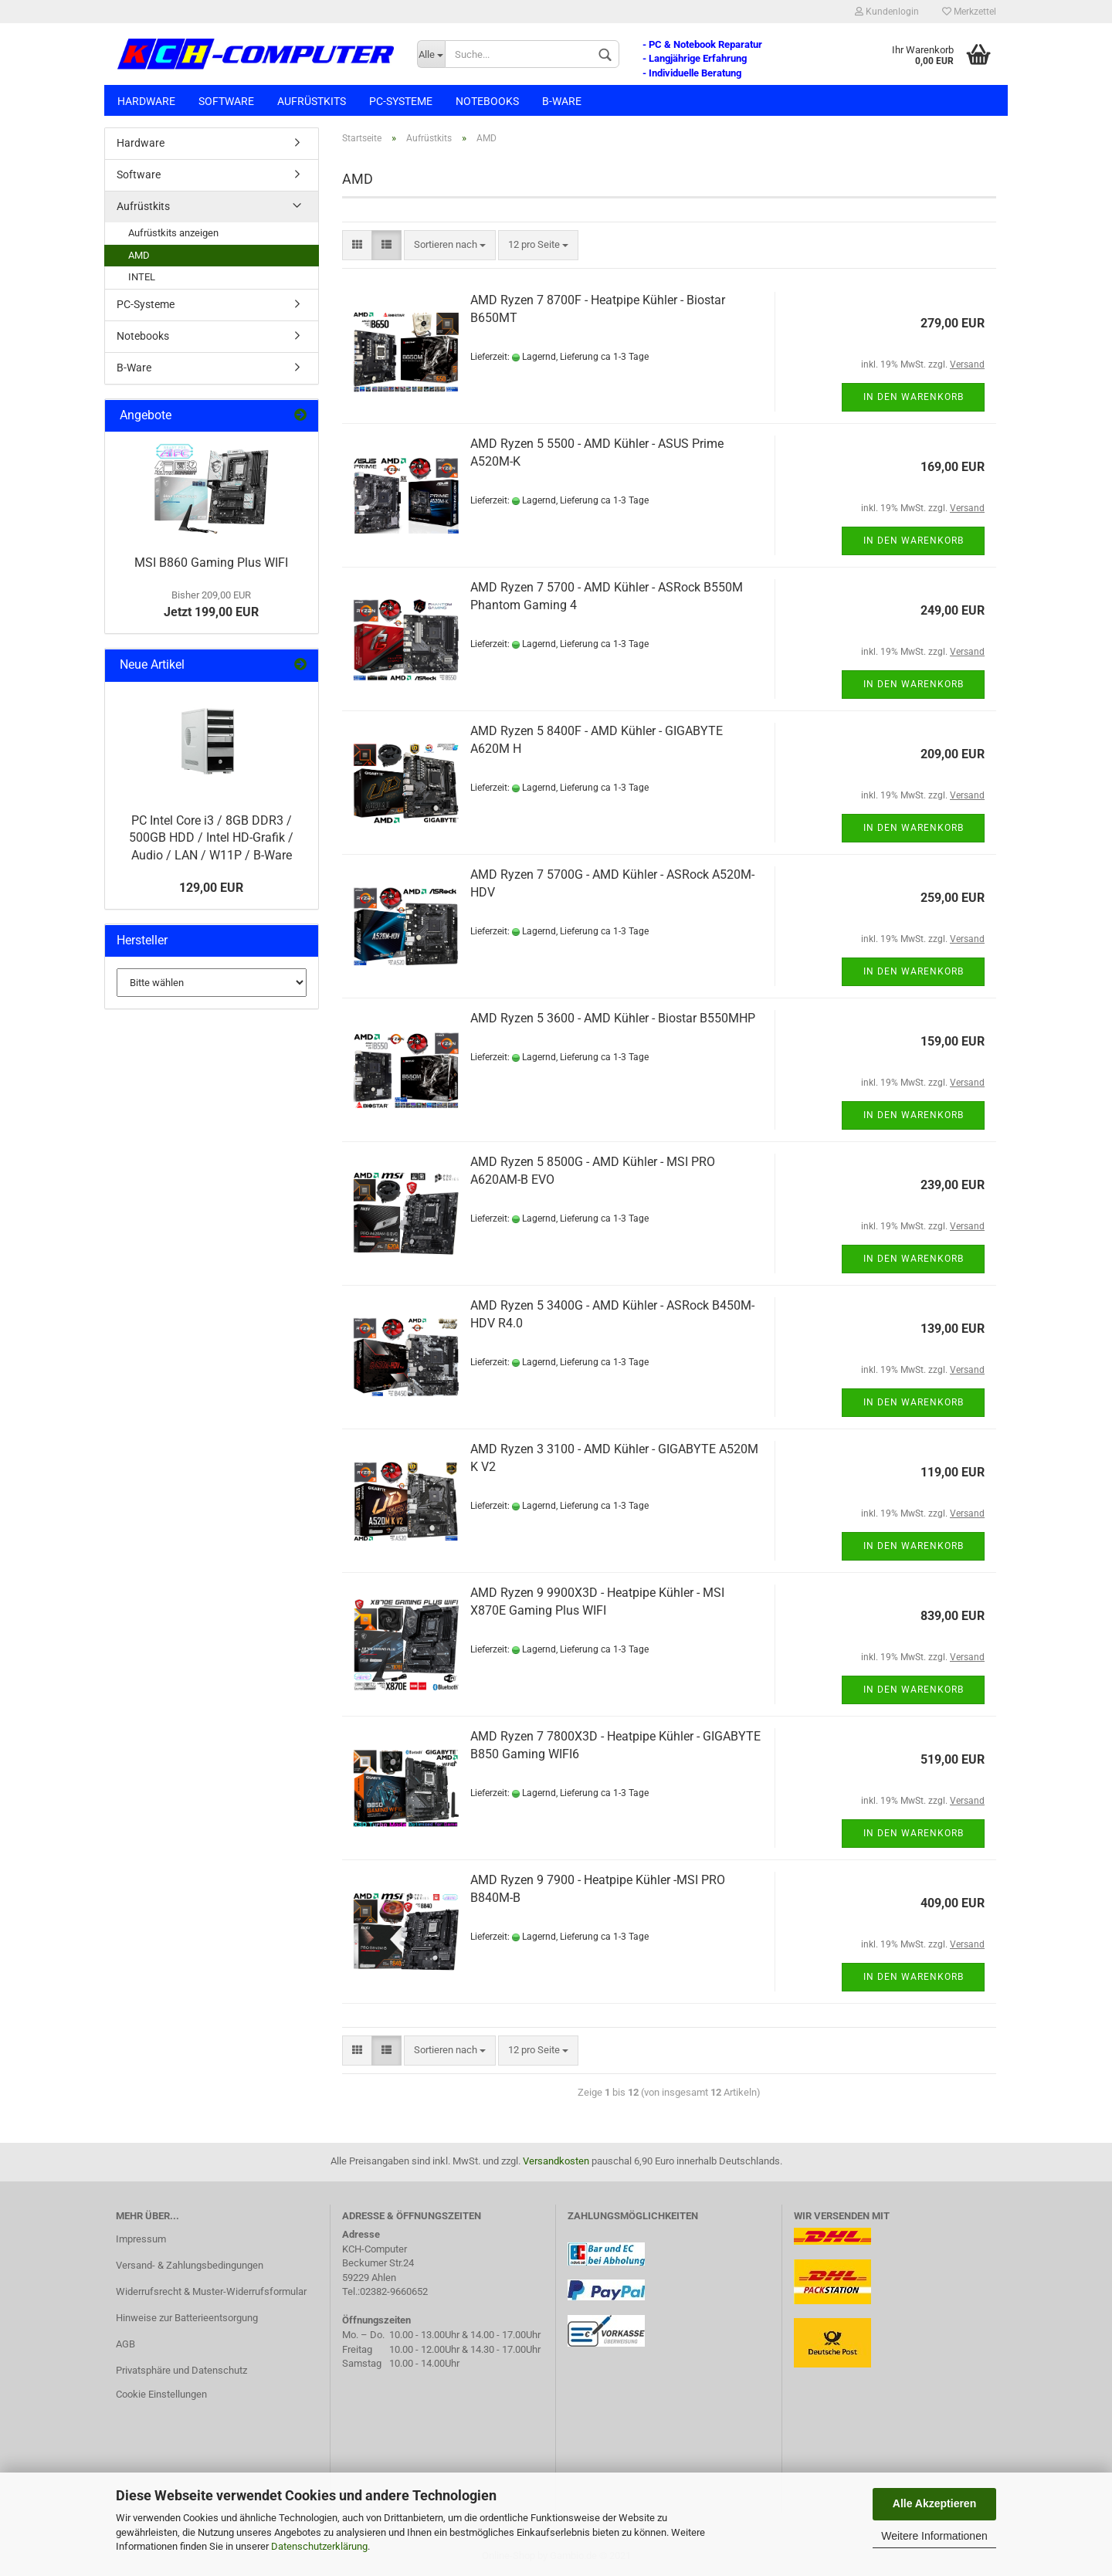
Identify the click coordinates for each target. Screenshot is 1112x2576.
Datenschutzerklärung (319, 2546)
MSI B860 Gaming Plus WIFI (211, 562)
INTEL (141, 277)
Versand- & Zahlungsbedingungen (189, 2265)
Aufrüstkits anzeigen (173, 233)
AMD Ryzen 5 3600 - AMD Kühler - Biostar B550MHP (612, 1018)
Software (226, 101)
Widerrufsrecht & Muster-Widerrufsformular (211, 2291)
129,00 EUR (211, 887)
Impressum (141, 2239)
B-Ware (561, 101)
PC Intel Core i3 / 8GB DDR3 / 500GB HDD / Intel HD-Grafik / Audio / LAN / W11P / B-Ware (211, 838)
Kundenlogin (887, 11)
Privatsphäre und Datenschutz (181, 2370)
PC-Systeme (400, 101)
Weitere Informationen (934, 2536)
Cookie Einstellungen (161, 2394)
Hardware (146, 101)
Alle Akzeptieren (934, 2503)
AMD (139, 255)
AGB (125, 2344)
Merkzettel (969, 11)
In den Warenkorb (913, 396)
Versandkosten (556, 2161)
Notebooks (487, 101)
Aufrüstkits (311, 101)
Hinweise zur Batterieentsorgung (187, 2317)
